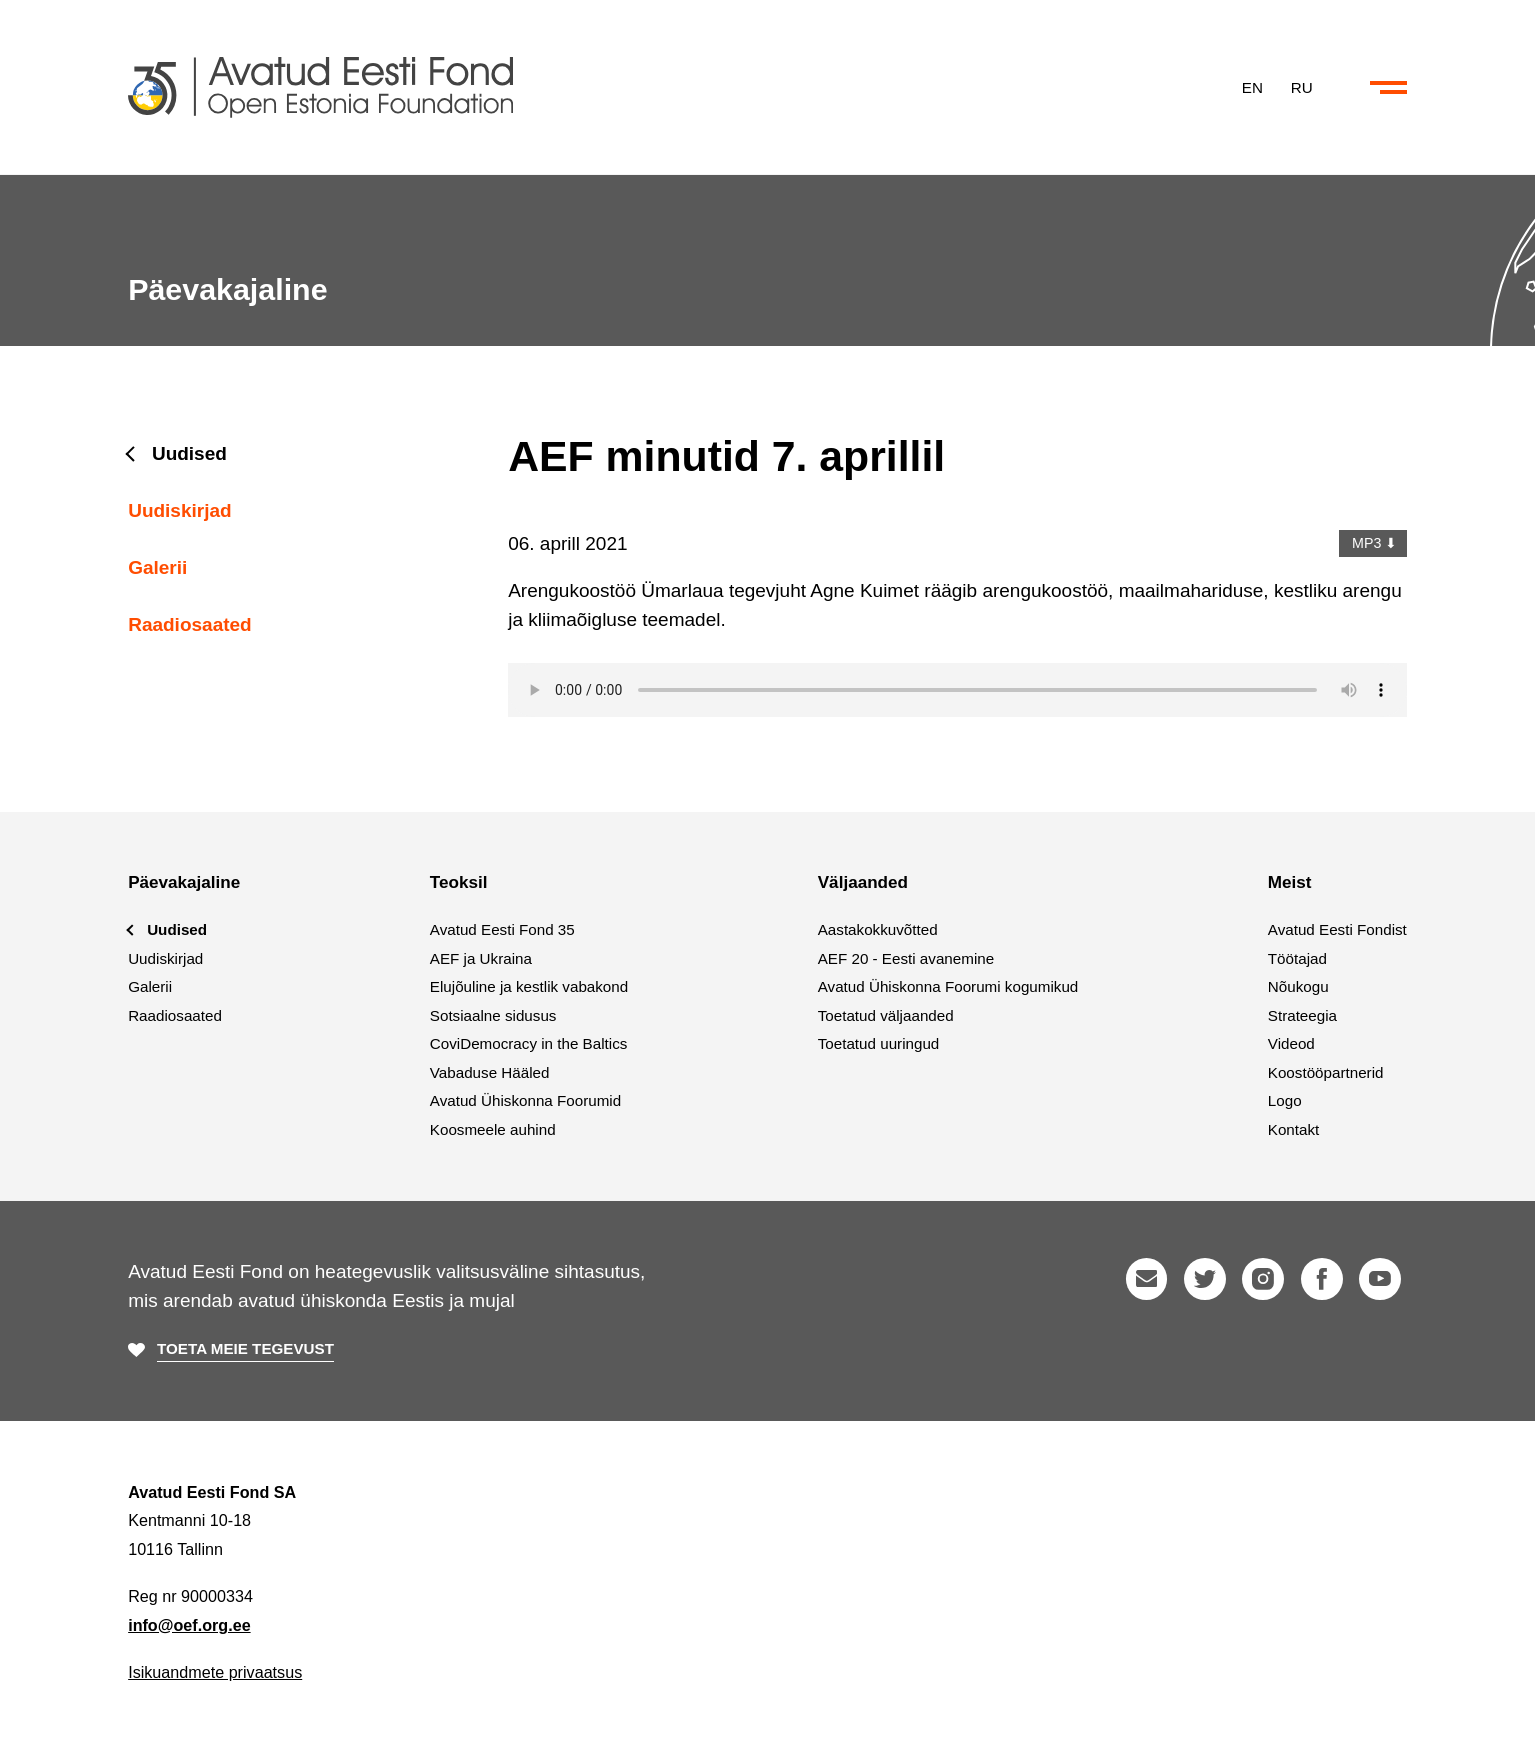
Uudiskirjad (179, 510)
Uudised (189, 453)
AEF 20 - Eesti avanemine (906, 958)
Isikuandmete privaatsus (215, 1672)
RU (1302, 86)
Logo (1285, 1100)
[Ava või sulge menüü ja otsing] (1388, 88)
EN (1252, 86)
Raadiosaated (190, 624)
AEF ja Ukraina (481, 958)
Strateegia (1302, 1015)
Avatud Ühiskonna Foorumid (525, 1100)
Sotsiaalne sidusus (493, 1015)
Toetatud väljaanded (886, 1015)
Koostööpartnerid (1326, 1072)
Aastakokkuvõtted (878, 929)
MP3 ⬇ (1372, 543)
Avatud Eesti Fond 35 (502, 929)
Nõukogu (1298, 986)
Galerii (157, 567)
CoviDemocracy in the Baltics (529, 1043)
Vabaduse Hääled (490, 1072)
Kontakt (1294, 1129)
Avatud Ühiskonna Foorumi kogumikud (948, 986)
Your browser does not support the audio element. (957, 690)
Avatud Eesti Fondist (1337, 929)
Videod (1291, 1043)
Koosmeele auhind (493, 1129)
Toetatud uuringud (879, 1043)
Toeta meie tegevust (245, 1348)
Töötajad (1297, 958)
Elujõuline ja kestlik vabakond (529, 986)
